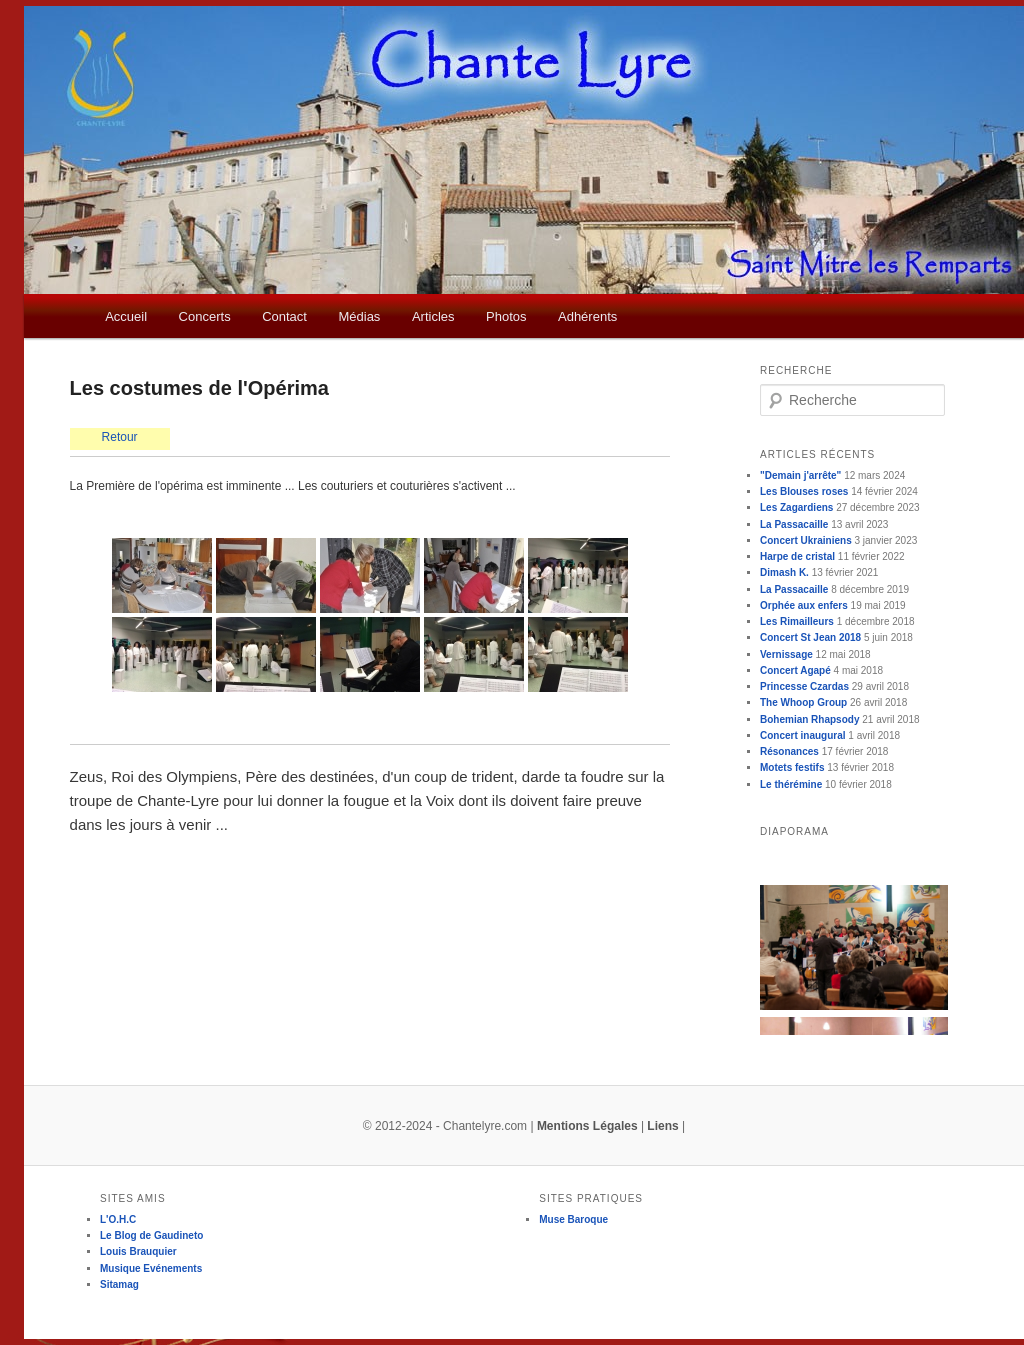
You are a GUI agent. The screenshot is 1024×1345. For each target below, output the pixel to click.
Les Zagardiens (796, 507)
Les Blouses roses (804, 491)
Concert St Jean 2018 (810, 637)
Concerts (205, 316)
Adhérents (587, 316)
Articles (433, 316)
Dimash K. (784, 572)
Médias (359, 316)
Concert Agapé (795, 670)
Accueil (126, 316)
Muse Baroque (573, 1219)
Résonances (789, 751)
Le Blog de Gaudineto (151, 1235)
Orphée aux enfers (804, 605)
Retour (120, 437)
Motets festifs (792, 767)
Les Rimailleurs (797, 621)
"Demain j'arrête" (800, 475)
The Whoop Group (803, 702)
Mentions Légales (587, 1126)
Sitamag (119, 1284)
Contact (284, 316)
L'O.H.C (118, 1219)
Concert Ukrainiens (806, 540)
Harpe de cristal (797, 556)
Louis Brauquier (138, 1251)
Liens (662, 1126)
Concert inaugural (803, 735)
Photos (506, 316)
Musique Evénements (151, 1268)
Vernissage (786, 654)
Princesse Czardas (804, 686)
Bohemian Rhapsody (809, 719)
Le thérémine (791, 784)
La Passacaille (794, 524)
